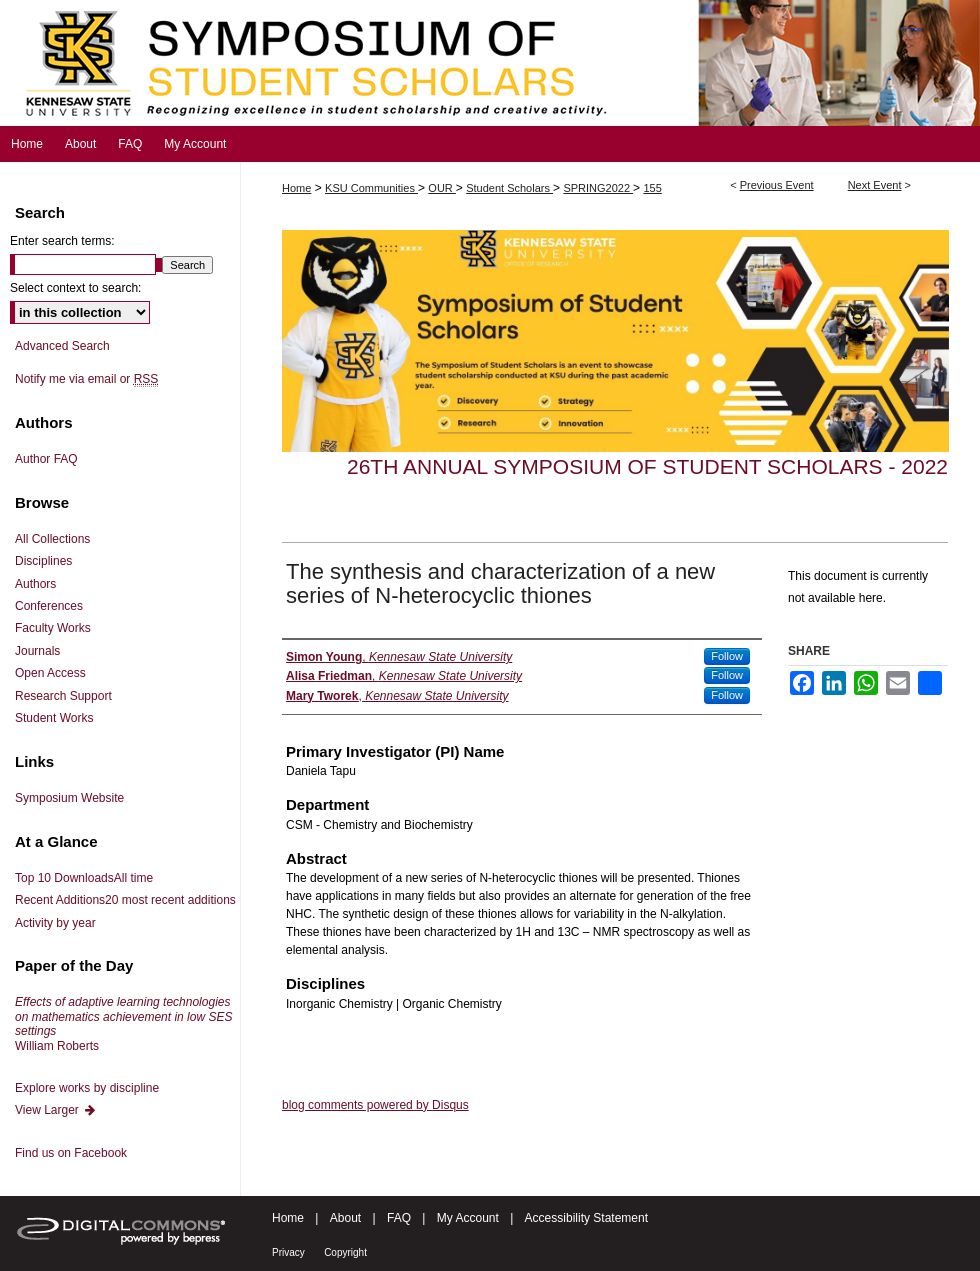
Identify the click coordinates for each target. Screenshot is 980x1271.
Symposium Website (69, 798)
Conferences (49, 606)
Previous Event (777, 185)
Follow (727, 656)
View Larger (56, 1110)
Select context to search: (75, 288)
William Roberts (123, 1023)
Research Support (63, 696)
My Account (468, 1218)
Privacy (288, 1252)
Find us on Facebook (71, 1153)
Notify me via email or (86, 379)
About (345, 1218)
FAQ (399, 1218)
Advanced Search (62, 346)
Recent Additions (125, 900)
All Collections (52, 539)
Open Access (50, 673)
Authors (35, 584)
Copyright (345, 1252)
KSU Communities (371, 188)
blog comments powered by (375, 1105)
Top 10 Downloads (84, 878)
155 (652, 188)
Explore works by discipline (87, 1088)
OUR (442, 188)
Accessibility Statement (586, 1218)
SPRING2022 (598, 188)
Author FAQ (46, 459)
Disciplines (43, 561)
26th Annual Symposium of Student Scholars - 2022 (647, 466)
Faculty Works (53, 628)
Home (296, 188)
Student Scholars (509, 188)
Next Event (875, 185)
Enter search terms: (62, 241)
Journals (37, 651)
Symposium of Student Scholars (490, 63)
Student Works (54, 718)
